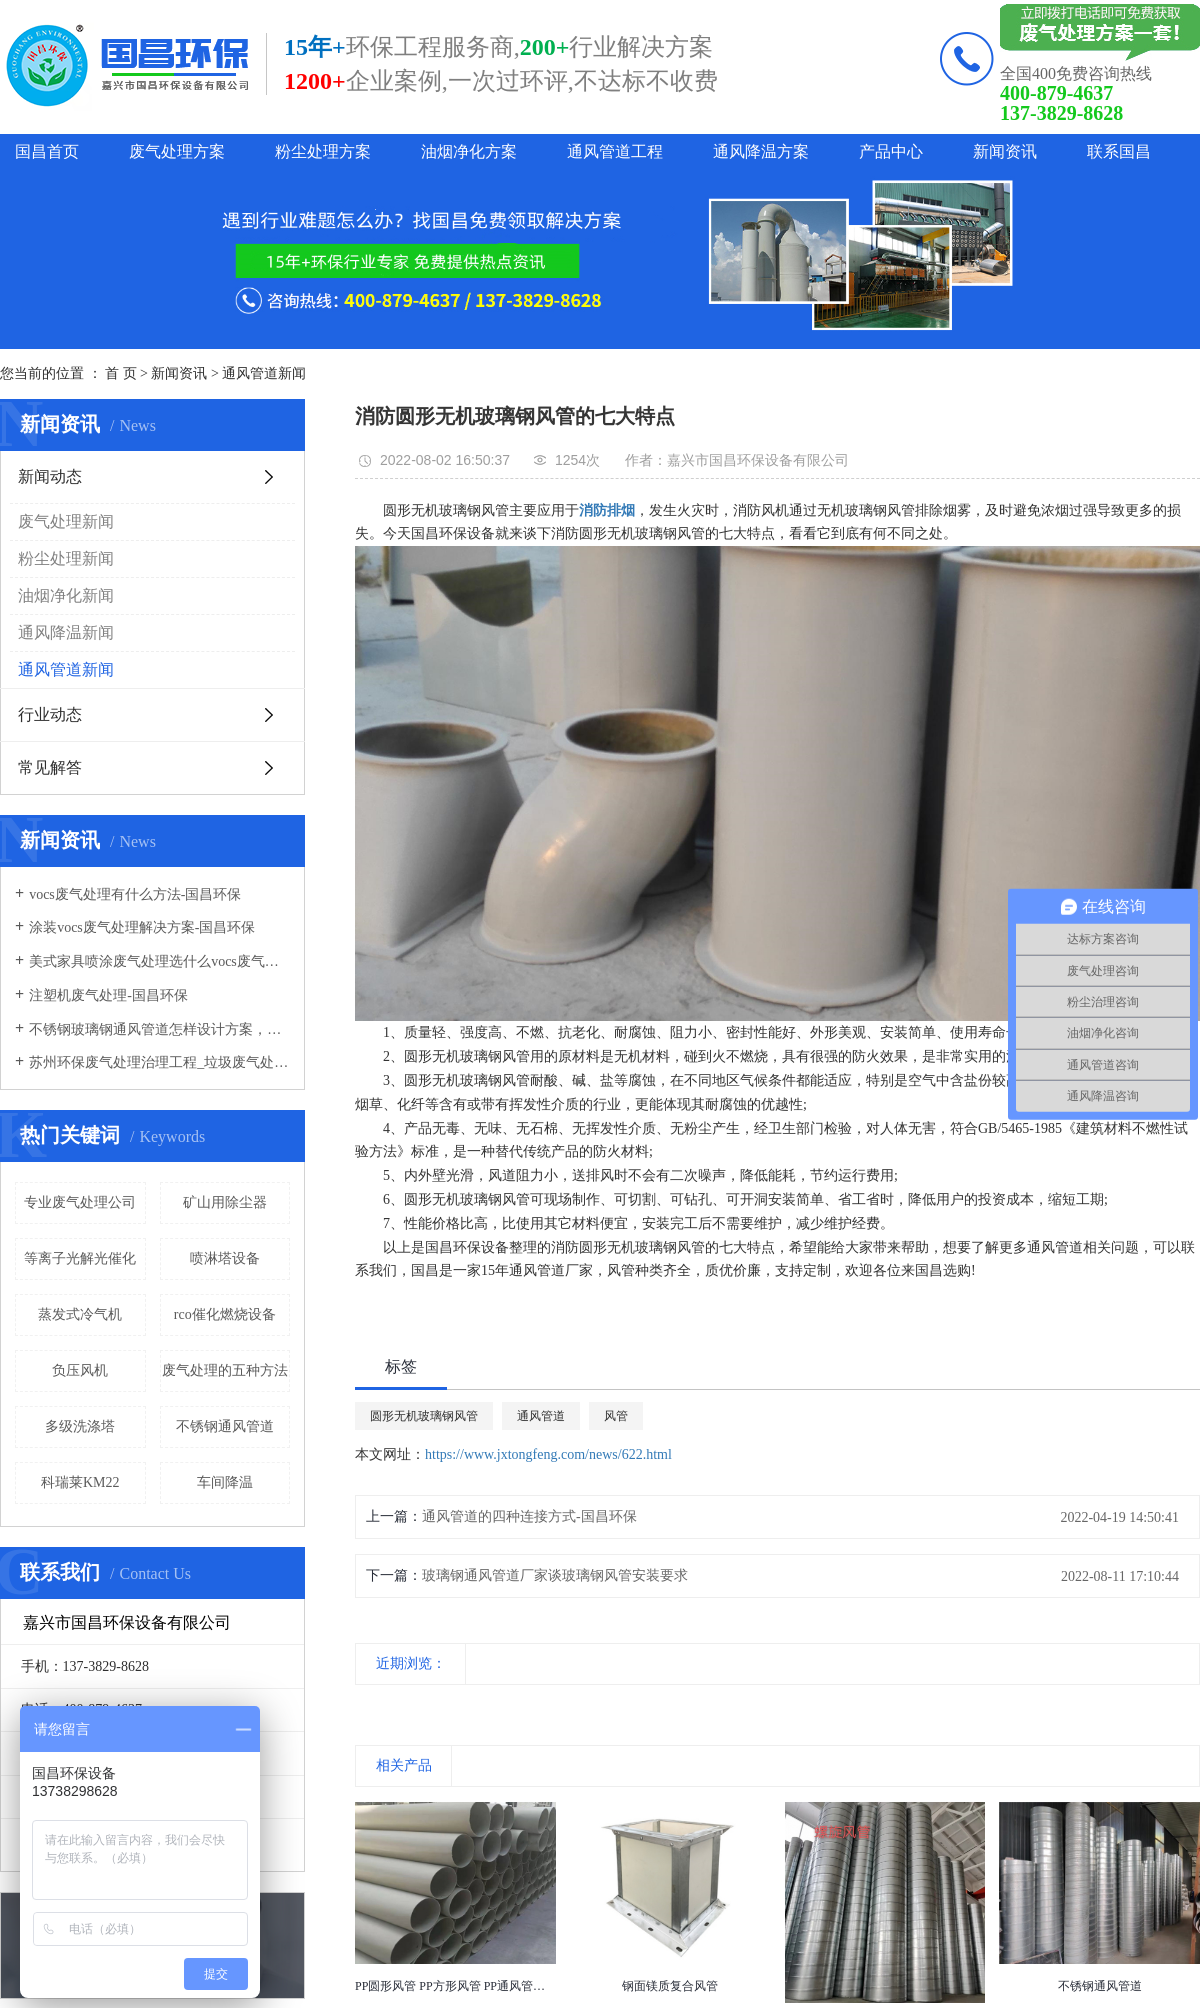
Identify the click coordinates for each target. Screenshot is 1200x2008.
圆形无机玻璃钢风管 (424, 1416)
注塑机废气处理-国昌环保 (108, 995)
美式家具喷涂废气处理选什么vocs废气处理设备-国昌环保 (159, 961)
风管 (616, 1416)
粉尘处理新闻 (66, 558)
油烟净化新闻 (66, 595)
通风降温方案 (761, 151)
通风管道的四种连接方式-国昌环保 (529, 1516)
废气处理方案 (177, 151)
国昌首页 (47, 151)
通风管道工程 (615, 151)
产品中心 (891, 151)
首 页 (121, 373)
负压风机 (80, 1370)
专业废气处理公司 (80, 1202)
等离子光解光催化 (80, 1258)
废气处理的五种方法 (225, 1370)
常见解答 (50, 767)
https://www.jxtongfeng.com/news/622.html (548, 1454)
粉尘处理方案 (323, 151)
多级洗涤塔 (80, 1426)
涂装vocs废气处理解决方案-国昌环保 (142, 927)
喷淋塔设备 (225, 1258)
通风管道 (541, 1416)
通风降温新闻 (66, 632)
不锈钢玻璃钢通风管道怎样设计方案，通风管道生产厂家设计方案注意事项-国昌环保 (159, 1029)
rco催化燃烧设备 (225, 1314)
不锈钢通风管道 (225, 1426)
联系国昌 (1119, 151)
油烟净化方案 (469, 151)
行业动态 (50, 714)
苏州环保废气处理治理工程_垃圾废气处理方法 (159, 1062)
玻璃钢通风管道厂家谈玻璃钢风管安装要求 (555, 1575)
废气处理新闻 (66, 521)
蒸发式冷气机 (80, 1314)
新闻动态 (50, 476)
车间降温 (225, 1482)
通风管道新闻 (264, 373)
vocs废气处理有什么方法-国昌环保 (135, 894)
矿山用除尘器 (225, 1202)
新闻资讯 (1005, 151)
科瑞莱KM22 (80, 1482)
